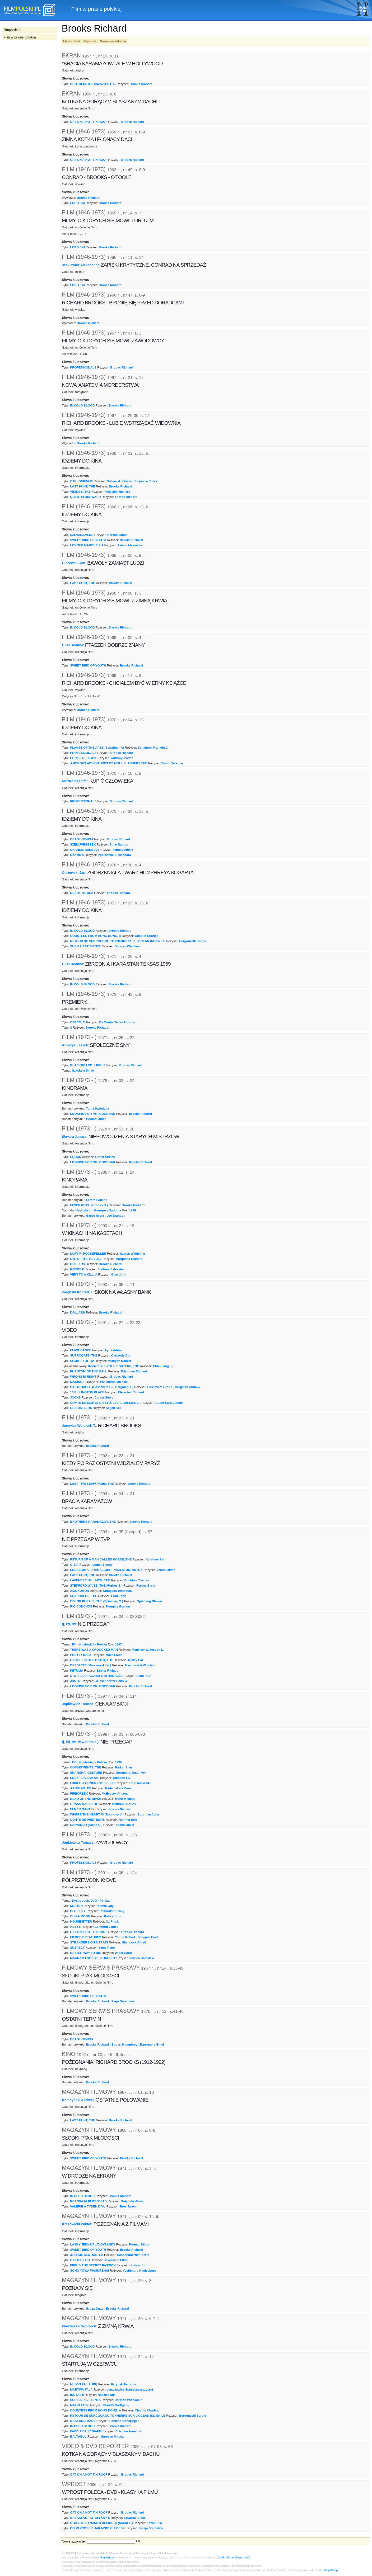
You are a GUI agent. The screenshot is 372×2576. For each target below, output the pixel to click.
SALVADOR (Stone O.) (86, 1825)
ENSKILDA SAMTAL (84, 1778)
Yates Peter (106, 1947)
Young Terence (172, 763)
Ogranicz (90, 41)
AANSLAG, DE (80, 1788)
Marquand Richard (129, 1259)
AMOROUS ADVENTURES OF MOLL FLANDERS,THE (108, 763)
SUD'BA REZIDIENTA (85, 946)
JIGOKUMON (79, 1591)
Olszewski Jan (73, 563)
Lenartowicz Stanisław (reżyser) (130, 2389)
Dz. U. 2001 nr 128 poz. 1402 (234, 2557)
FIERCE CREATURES (85, 1937)
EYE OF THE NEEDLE (86, 1259)
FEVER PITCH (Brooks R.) (89, 1205)
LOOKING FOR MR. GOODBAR (92, 1113)
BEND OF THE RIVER (85, 1799)
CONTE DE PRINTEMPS (87, 1819)
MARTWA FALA (81, 2389)
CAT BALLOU (80, 2260)
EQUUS (75, 1157)
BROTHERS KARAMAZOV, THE (93, 84)
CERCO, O (77, 1022)
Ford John (118, 1596)
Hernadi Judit (96, 1119)
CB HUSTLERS (81, 1408)
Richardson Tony (111, 1911)
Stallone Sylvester (111, 1269)
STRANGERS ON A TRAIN (89, 1942)
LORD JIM (77, 203)
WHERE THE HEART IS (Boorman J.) (97, 1814)
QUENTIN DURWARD (85, 497)
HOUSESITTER (81, 1921)
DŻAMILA (77, 855)
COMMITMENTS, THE (85, 1767)
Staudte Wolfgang (116, 2405)
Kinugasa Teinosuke (118, 1591)
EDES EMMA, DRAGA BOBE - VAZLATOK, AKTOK (106, 1570)
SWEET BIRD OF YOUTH (88, 540)
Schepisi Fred (148, 1937)
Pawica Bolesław (141, 1958)
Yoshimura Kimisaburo (139, 2270)
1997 (118, 1644)
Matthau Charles (124, 1804)
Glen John (118, 1274)
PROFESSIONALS (83, 367)
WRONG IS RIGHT (83, 1376)
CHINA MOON (80, 1916)
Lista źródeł (71, 41)
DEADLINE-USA (81, 839)
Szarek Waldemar (132, 1253)
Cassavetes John (159, 1387)
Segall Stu (113, 1408)
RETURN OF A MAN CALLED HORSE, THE (101, 1559)
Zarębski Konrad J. (77, 1292)
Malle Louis (114, 1655)
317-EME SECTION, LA (86, 2255)
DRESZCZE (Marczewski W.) (90, 1665)
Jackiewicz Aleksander (80, 265)
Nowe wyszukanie (113, 41)
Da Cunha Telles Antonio (117, 1022)
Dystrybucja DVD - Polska (90, 1900)
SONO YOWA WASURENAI (89, 2270)
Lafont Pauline (96, 1200)
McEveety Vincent (115, 1793)
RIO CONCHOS (81, 1606)
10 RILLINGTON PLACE (87, 1392)
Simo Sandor (119, 844)
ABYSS (75, 1926)
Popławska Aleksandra (114, 855)
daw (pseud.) (88, 1742)
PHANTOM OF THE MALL (88, 1371)
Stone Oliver (125, 1825)
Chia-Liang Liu (163, 1366)
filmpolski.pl (107, 2557)
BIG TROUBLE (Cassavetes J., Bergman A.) (102, 1387)
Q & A (74, 1564)
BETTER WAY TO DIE (85, 1953)
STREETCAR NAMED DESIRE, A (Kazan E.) (101, 2523)
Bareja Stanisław (150, 2528)
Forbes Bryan (146, 1585)
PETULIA (76, 1670)
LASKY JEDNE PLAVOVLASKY (92, 2244)
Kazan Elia (154, 2523)
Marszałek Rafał (75, 781)
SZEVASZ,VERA (81, 535)
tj (63, 1624)
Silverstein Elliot (116, 2260)
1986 (132, 1210)
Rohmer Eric (128, 1819)
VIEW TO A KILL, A (84, 1274)
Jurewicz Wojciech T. (79, 1425)
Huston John (139, 2265)
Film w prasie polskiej (20, 37)
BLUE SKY (78, 1911)
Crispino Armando (129, 2431)
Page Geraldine (123, 2001)
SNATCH (76, 1906)
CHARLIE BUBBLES (85, 849)
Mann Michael (125, 1799)
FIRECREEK (79, 1793)
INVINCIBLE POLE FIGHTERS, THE (113, 1366)
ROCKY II (77, 1269)
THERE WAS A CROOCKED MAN (94, 1649)
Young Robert (125, 1937)
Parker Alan (123, 1767)
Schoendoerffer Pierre (133, 2255)
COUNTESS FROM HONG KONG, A (95, 936)
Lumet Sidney (105, 1157)
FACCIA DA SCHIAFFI (86, 2431)
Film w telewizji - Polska (89, 1644)
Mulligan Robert (119, 1361)
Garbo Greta (95, 1215)
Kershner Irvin (155, 1559)
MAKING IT (78, 1382)
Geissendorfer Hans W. (111, 1681)
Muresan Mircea (112, 2436)
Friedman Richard (134, 1371)
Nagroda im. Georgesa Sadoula (98, 1210)
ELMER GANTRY (82, 1809)
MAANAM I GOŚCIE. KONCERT (93, 1958)
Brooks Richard (141, 84)
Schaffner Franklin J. (153, 747)
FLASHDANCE (80, 1350)
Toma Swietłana (97, 1108)
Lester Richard (108, 1670)
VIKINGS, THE (80, 491)
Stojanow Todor (145, 481)
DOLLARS (77, 1264)
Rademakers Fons (118, 1788)
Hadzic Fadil (107, 2394)
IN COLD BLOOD (82, 405)
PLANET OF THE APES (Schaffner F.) (97, 747)
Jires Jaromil (128, 2206)
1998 (118, 1762)
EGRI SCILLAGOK (83, 758)
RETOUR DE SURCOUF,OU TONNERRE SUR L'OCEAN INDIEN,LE (117, 941)
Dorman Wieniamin (128, 946)
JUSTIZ (75, 1681)
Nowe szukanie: (74, 2541)
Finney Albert (123, 849)
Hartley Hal (135, 1660)
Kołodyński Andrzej (78, 2100)
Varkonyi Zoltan (121, 758)
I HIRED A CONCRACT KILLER (92, 1783)
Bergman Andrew (187, 1387)
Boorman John (148, 1814)
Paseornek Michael (114, 1382)
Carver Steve (104, 1397)
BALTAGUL (78, 2436)
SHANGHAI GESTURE (86, 1772)
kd (68, 1624)
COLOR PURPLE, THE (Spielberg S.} (96, 1601)
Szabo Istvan (166, 1570)
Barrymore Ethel (152, 2044)
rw (74, 1624)
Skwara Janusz (74, 1137)
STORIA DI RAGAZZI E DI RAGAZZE (96, 1676)
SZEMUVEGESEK (83, 844)
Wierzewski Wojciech (79, 2326)
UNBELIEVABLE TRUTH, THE (91, 1660)
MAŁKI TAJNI (79, 2405)
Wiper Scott (123, 1953)
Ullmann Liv (121, 1778)
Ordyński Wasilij (132, 2201)
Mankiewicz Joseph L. (148, 1649)
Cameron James (106, 1926)
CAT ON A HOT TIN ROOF (88, 121)
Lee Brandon (116, 1215)
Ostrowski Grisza (119, 481)
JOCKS (75, 1397)
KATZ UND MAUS (83, 2421)
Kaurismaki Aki (139, 1783)
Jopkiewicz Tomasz (77, 1704)
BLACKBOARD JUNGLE (88, 1065)
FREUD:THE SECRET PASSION (93, 2265)
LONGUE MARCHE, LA (86, 545)
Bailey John (112, 1916)
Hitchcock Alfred (134, 1942)
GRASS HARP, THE (84, 1804)
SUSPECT (77, 1947)
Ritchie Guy (105, 1906)
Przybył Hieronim (123, 2384)
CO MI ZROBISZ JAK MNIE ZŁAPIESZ (97, 2528)
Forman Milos (139, 2244)
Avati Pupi (143, 1676)
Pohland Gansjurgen (124, 2421)
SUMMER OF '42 (82, 1361)
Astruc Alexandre (130, 545)
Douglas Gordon (118, 1606)
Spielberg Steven (149, 1601)
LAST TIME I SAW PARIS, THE (92, 1483)
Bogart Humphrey (124, 2044)
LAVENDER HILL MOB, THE (90, 1580)
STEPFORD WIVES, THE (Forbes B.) (96, 1585)
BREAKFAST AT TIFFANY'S (90, 2517)
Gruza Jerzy (94, 2308)
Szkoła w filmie (83, 1070)
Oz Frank (112, 1921)
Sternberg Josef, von (131, 1772)
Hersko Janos (117, 535)
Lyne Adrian (114, 1350)
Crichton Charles (136, 1580)
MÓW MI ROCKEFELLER (88, 1253)
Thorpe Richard (126, 497)
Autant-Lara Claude (168, 1402)
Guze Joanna (72, 645)
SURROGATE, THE (84, 1355)
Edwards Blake (135, 2517)
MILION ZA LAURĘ (83, 2384)
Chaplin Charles (146, 936)
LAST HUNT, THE (82, 486)
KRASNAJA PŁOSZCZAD (88, 2201)
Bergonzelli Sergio (192, 941)
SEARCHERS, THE (83, 1596)
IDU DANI (77, 2394)
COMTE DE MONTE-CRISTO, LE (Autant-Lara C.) (105, 1402)
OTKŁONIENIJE (81, 481)
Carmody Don (121, 1355)
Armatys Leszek (75, 1045)
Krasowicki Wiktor (77, 2224)
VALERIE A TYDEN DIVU (88, 2206)
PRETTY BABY (81, 1655)
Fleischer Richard (117, 491)
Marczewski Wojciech (140, 1665)
